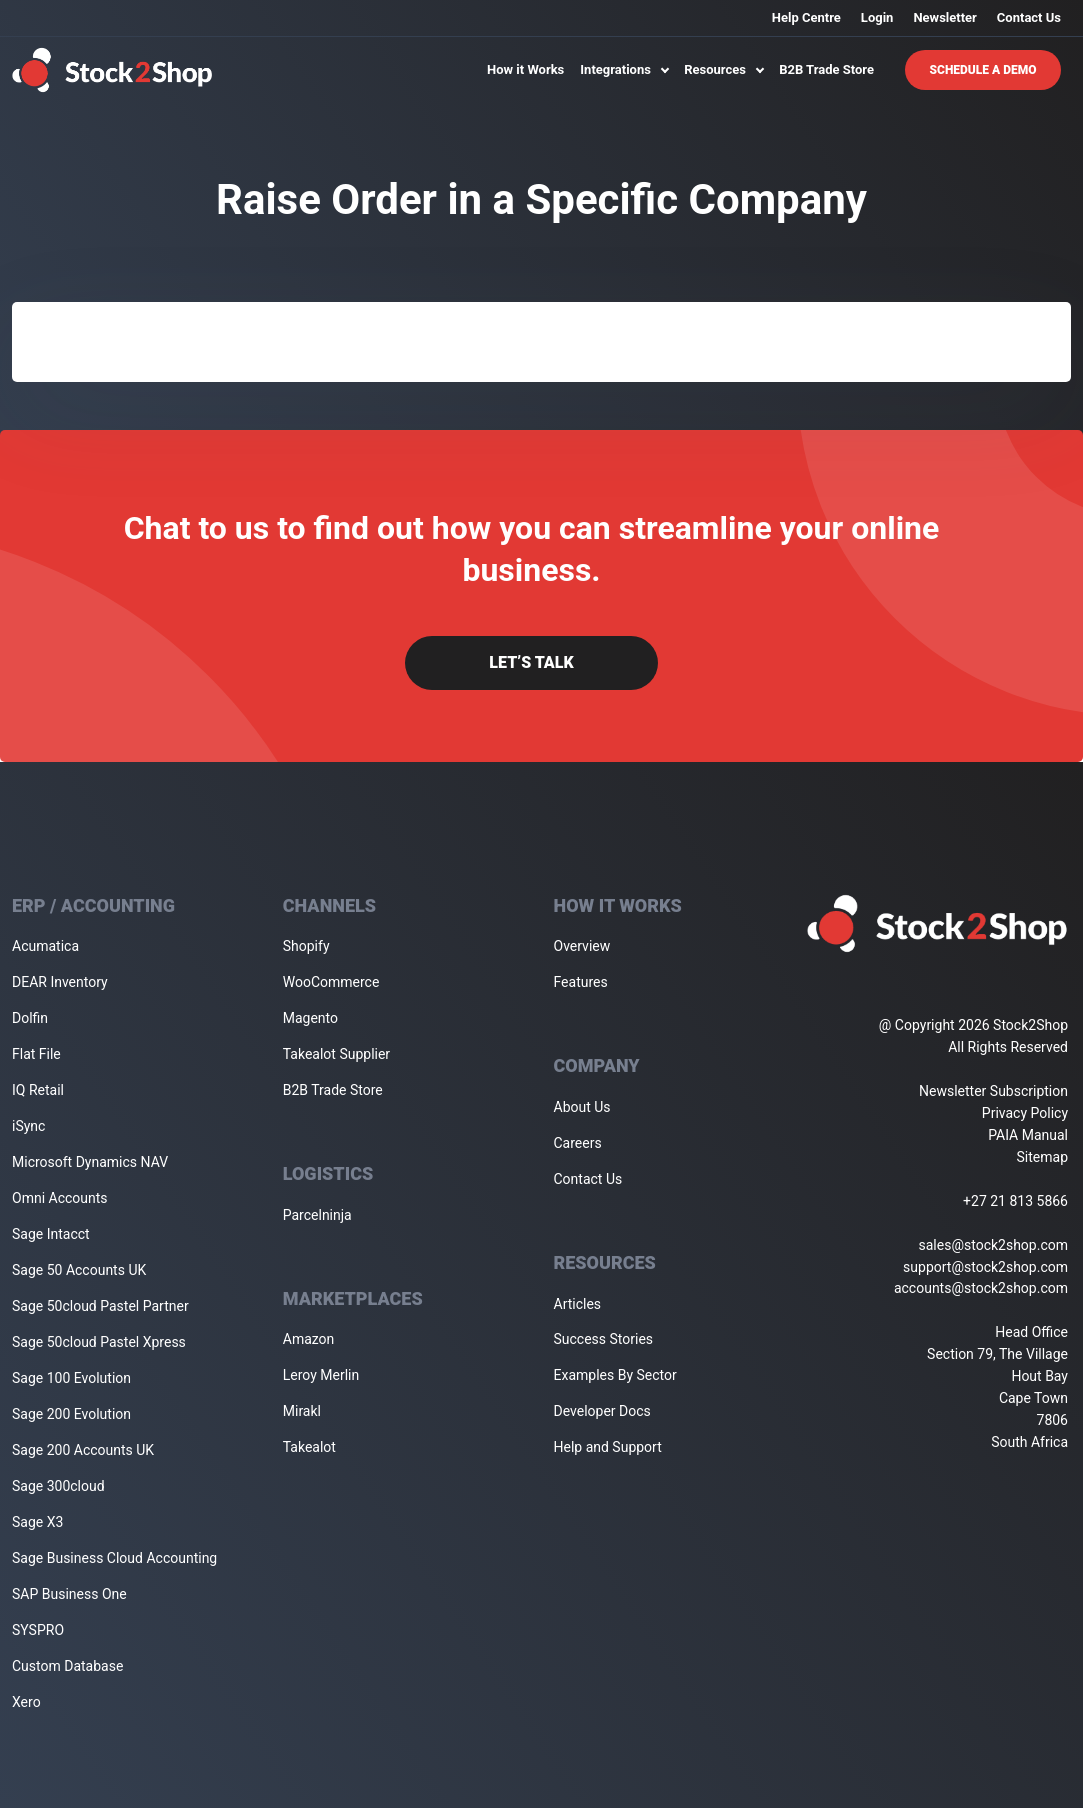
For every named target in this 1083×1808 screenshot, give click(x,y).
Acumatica (45, 946)
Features (581, 982)
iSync (28, 1126)
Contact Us (1029, 17)
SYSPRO (38, 1630)
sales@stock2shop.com (993, 1245)
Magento (310, 1018)
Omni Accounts (60, 1198)
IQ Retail (38, 1090)
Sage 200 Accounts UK (83, 1450)
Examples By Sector (615, 1375)
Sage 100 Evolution (71, 1378)
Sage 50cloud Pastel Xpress (99, 1342)
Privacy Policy (1025, 1113)
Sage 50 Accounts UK (79, 1270)
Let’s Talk (531, 662)
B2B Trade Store (826, 69)
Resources (723, 69)
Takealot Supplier (336, 1054)
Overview (582, 946)
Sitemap (1042, 1157)
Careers (578, 1143)
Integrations (624, 69)
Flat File (36, 1054)
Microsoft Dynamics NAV (90, 1162)
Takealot (309, 1447)
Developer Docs (602, 1411)
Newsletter (944, 17)
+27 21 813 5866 (1015, 1201)
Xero (26, 1702)
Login (877, 17)
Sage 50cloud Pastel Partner (100, 1306)
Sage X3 (37, 1522)
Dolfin (30, 1018)
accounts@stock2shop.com (981, 1288)
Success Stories (604, 1339)
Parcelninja (317, 1215)
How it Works (525, 69)
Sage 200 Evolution (71, 1414)
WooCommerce (331, 982)
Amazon (309, 1339)
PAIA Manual (1028, 1135)
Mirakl (302, 1411)
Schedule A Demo (983, 70)
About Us (582, 1107)
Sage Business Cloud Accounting (114, 1558)
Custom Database (67, 1666)
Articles (578, 1304)
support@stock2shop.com (985, 1267)
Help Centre (806, 17)
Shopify (306, 946)
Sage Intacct (51, 1234)
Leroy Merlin (321, 1375)
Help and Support (608, 1447)
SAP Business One (69, 1594)
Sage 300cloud (58, 1486)
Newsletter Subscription (993, 1091)
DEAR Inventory (60, 982)
